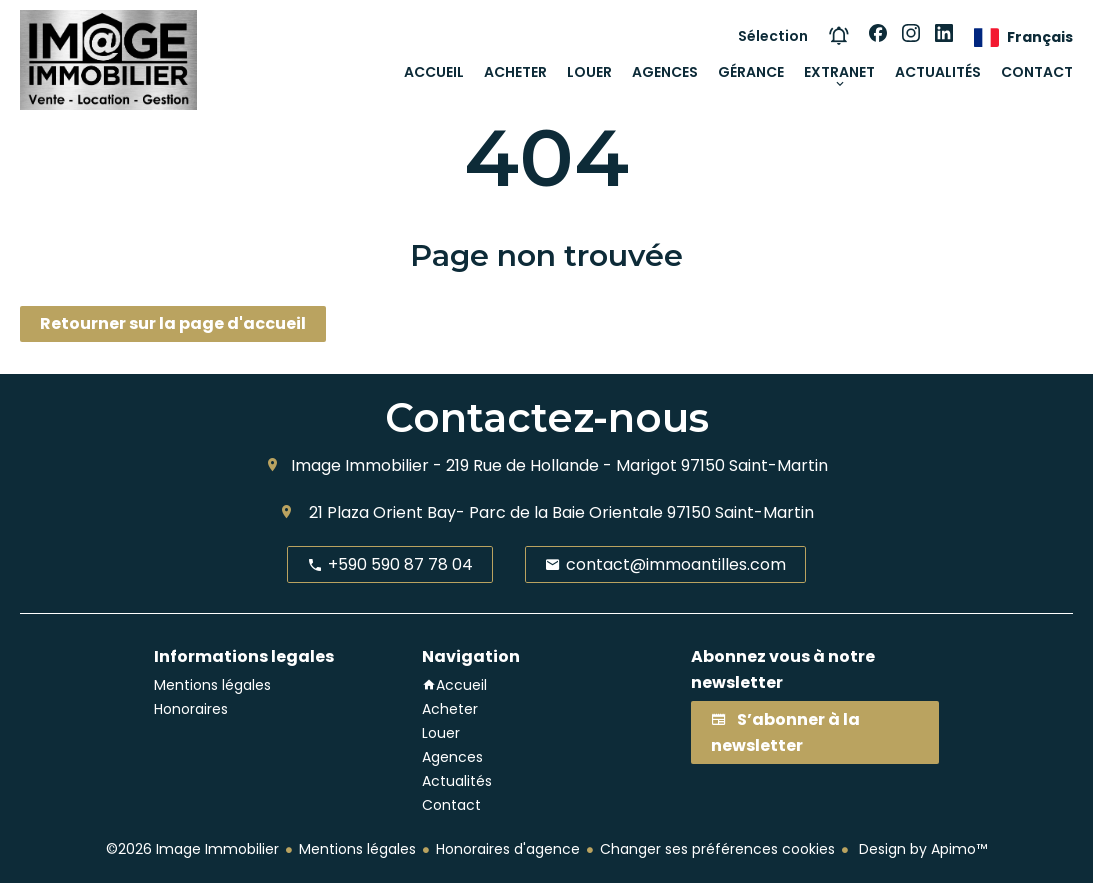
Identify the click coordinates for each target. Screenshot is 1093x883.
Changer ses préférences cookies (717, 849)
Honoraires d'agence (508, 849)
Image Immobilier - (366, 465)
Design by (921, 849)
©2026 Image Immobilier (192, 849)
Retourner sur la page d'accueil (173, 323)
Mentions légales (357, 849)
